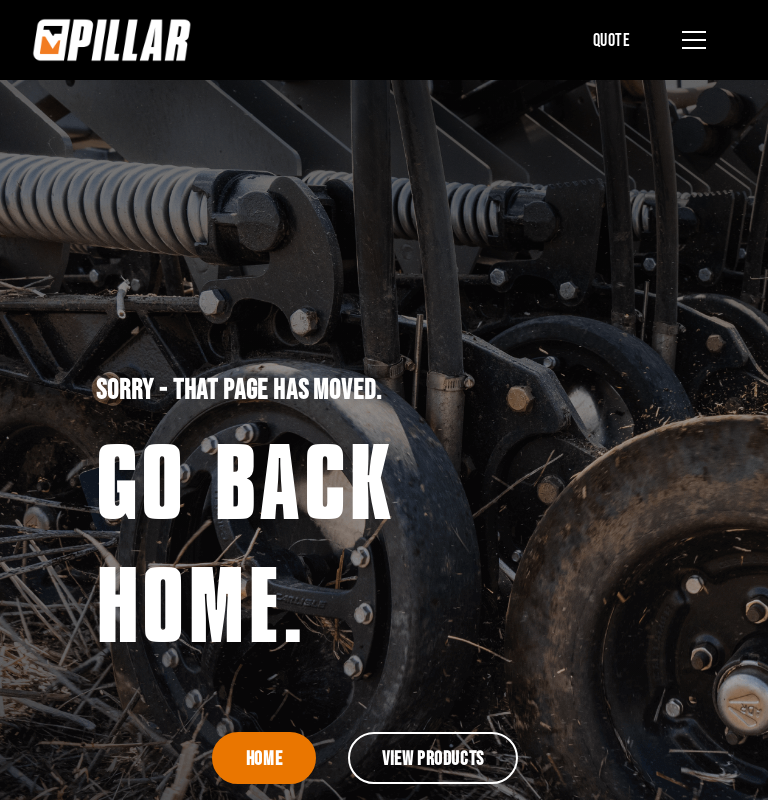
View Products (433, 758)
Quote (612, 39)
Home (264, 758)
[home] (112, 40)
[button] (690, 40)
